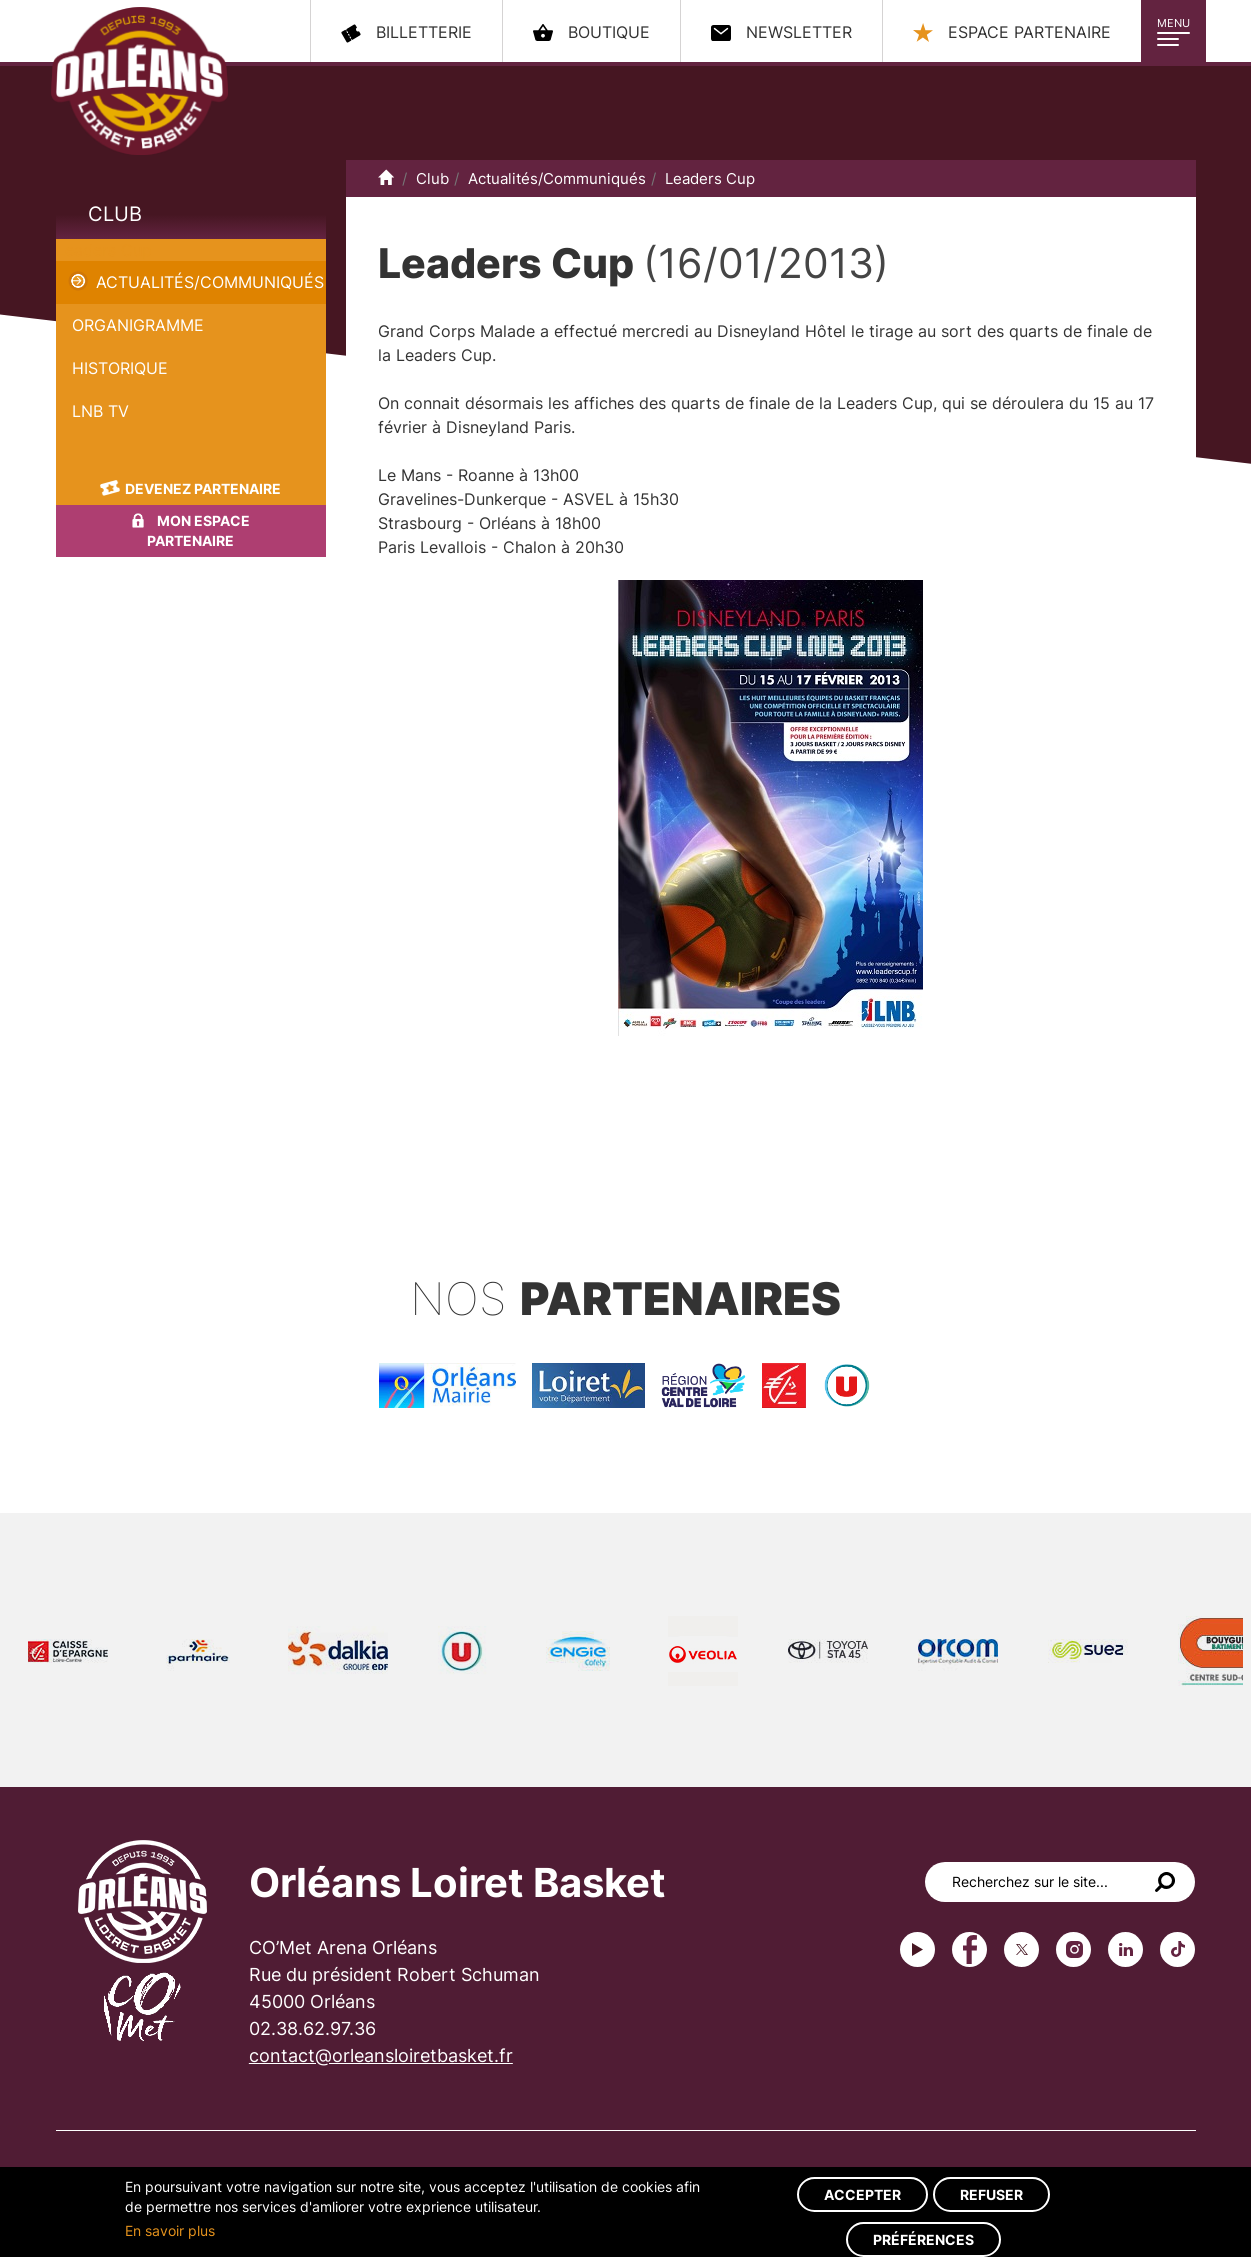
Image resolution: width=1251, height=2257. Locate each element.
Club (115, 214)
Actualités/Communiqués (210, 282)
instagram (1073, 1949)
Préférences (923, 2239)
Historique (120, 368)
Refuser (991, 2194)
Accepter (862, 2194)
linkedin (1125, 1949)
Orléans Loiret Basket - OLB (139, 81)
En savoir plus (170, 2230)
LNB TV (100, 411)
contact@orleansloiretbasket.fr (381, 2055)
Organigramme (138, 325)
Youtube (917, 1949)
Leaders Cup (104, 250)
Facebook (969, 1949)
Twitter (1021, 1949)
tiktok (1177, 1949)
